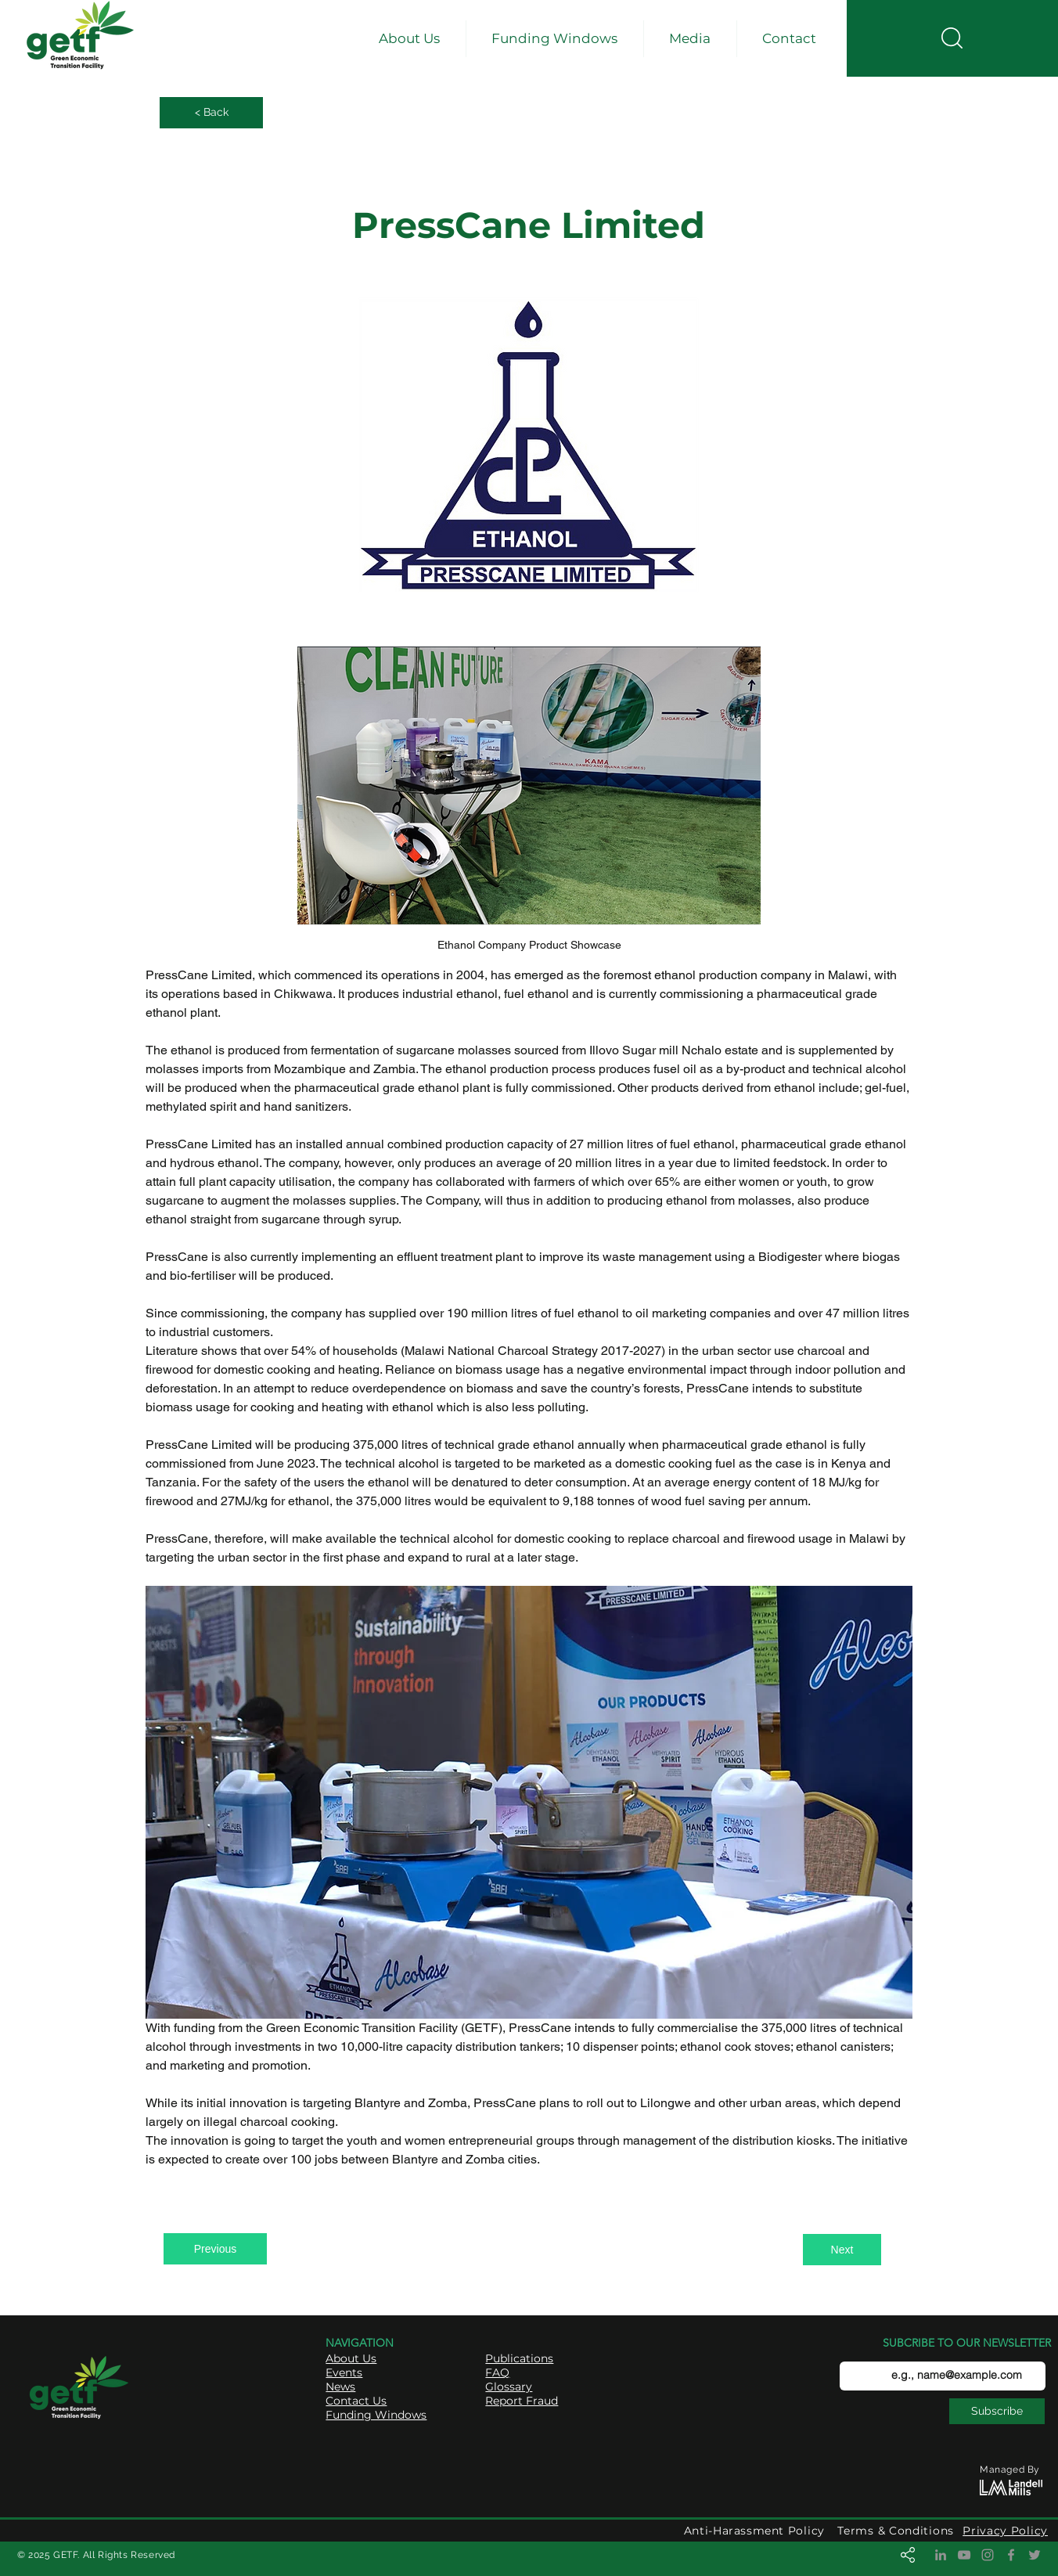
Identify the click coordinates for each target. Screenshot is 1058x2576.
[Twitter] (1034, 2555)
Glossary (508, 2387)
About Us (351, 2358)
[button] (410, 38)
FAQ (497, 2372)
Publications (519, 2358)
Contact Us (356, 2401)
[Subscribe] (996, 2411)
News (340, 2387)
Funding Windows (376, 2415)
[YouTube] (964, 2555)
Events (344, 2372)
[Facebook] (1011, 2555)
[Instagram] (987, 2555)
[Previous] (215, 2248)
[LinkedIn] (940, 2555)
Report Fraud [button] (521, 2401)
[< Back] (211, 112)
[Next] (842, 2249)
